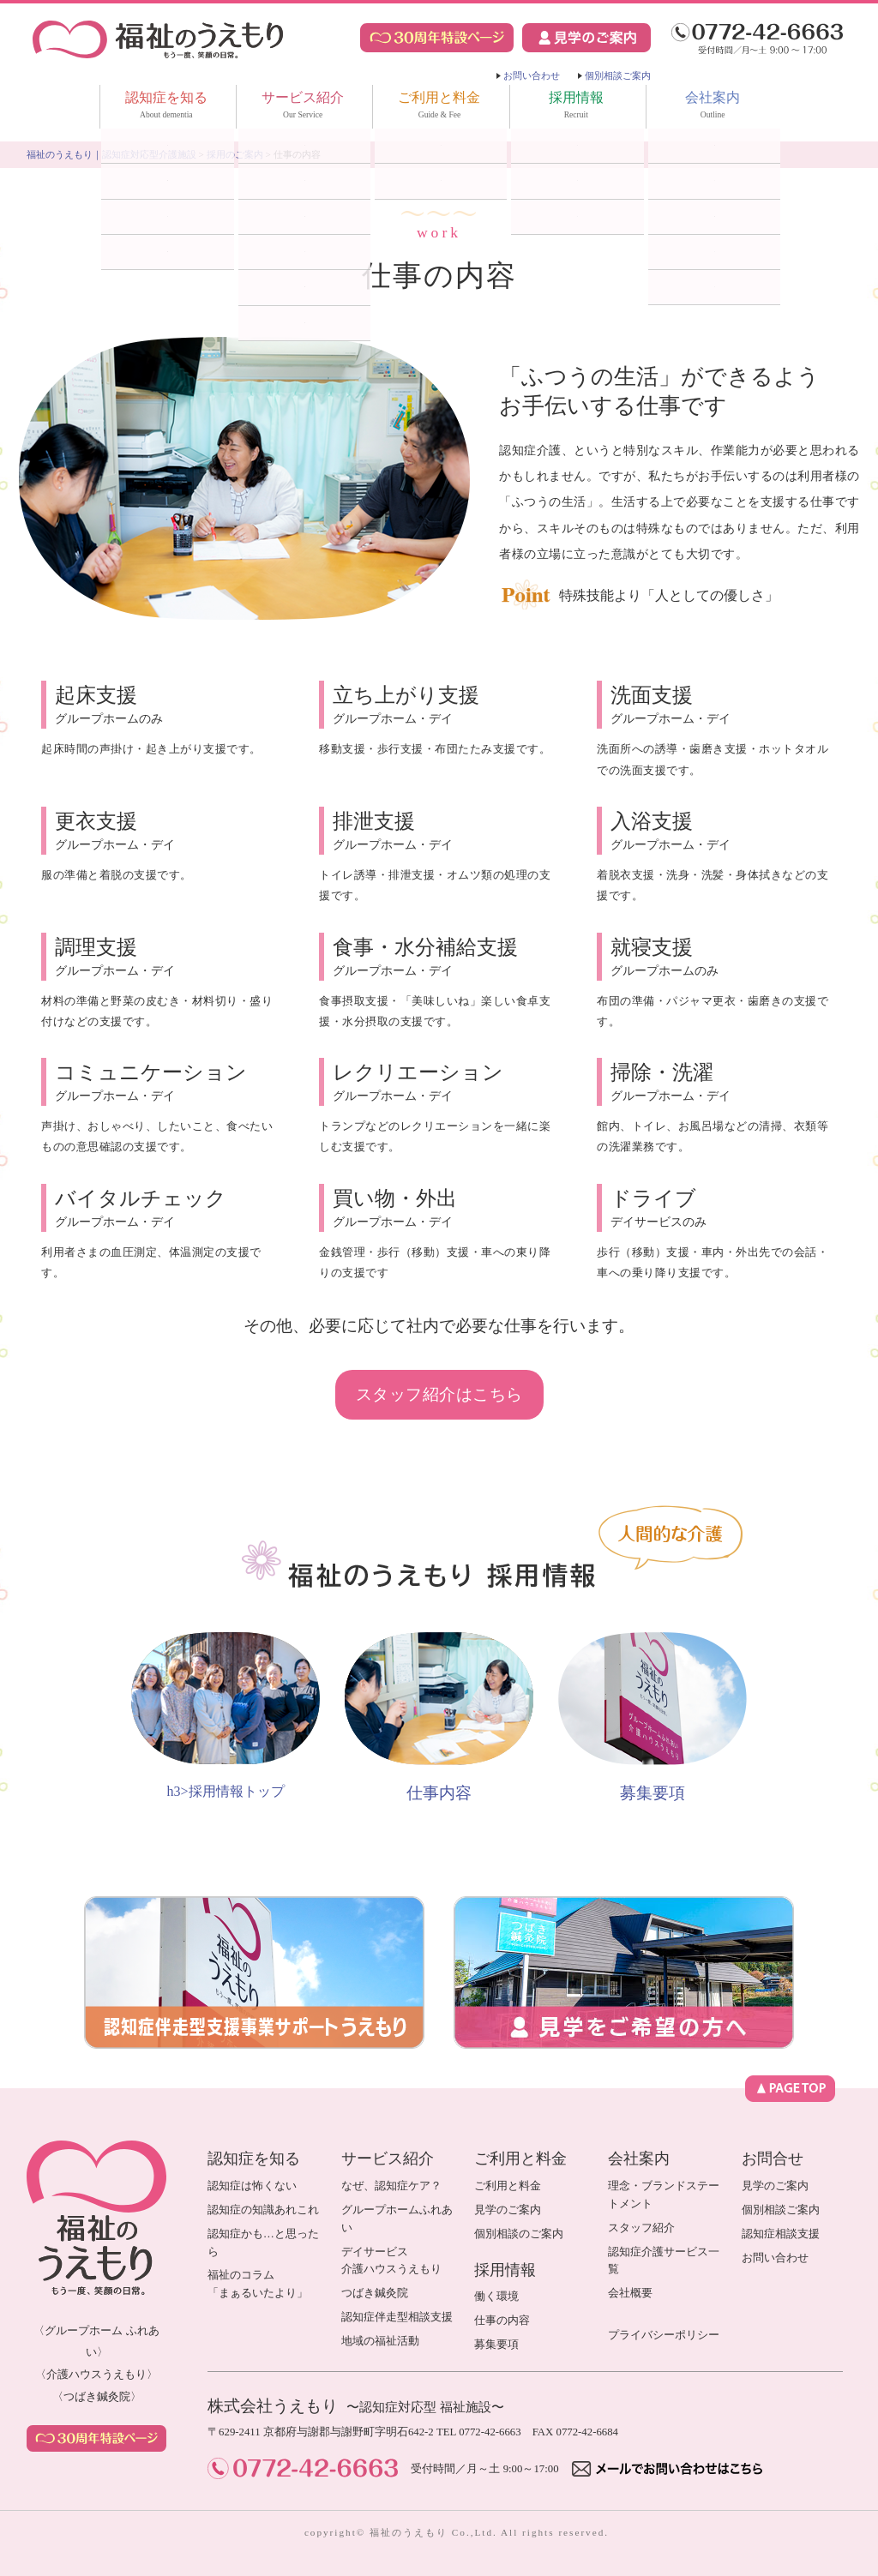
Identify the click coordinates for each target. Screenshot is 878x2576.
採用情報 (576, 107)
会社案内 (712, 107)
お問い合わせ (531, 75)
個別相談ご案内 (618, 75)
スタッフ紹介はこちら (439, 1394)
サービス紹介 (303, 107)
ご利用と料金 (439, 107)
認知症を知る (166, 107)
